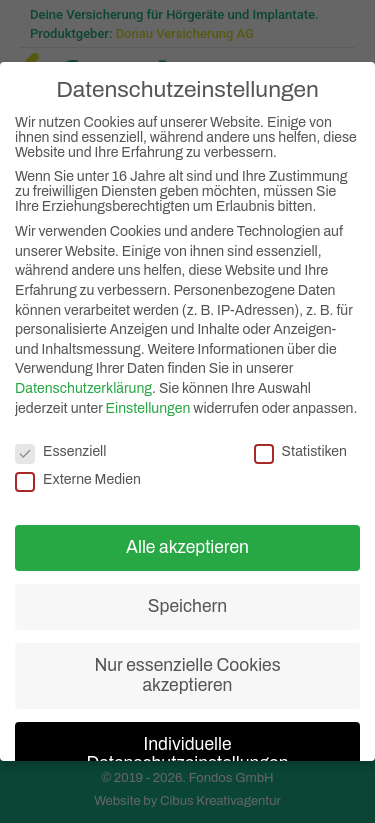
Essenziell (60, 447)
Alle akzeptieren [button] (187, 543)
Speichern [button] (187, 602)
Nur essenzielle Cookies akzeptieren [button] (187, 671)
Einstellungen (148, 404)
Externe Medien (78, 475)
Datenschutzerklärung (83, 384)
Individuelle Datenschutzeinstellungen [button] (187, 750)
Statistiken (300, 447)
